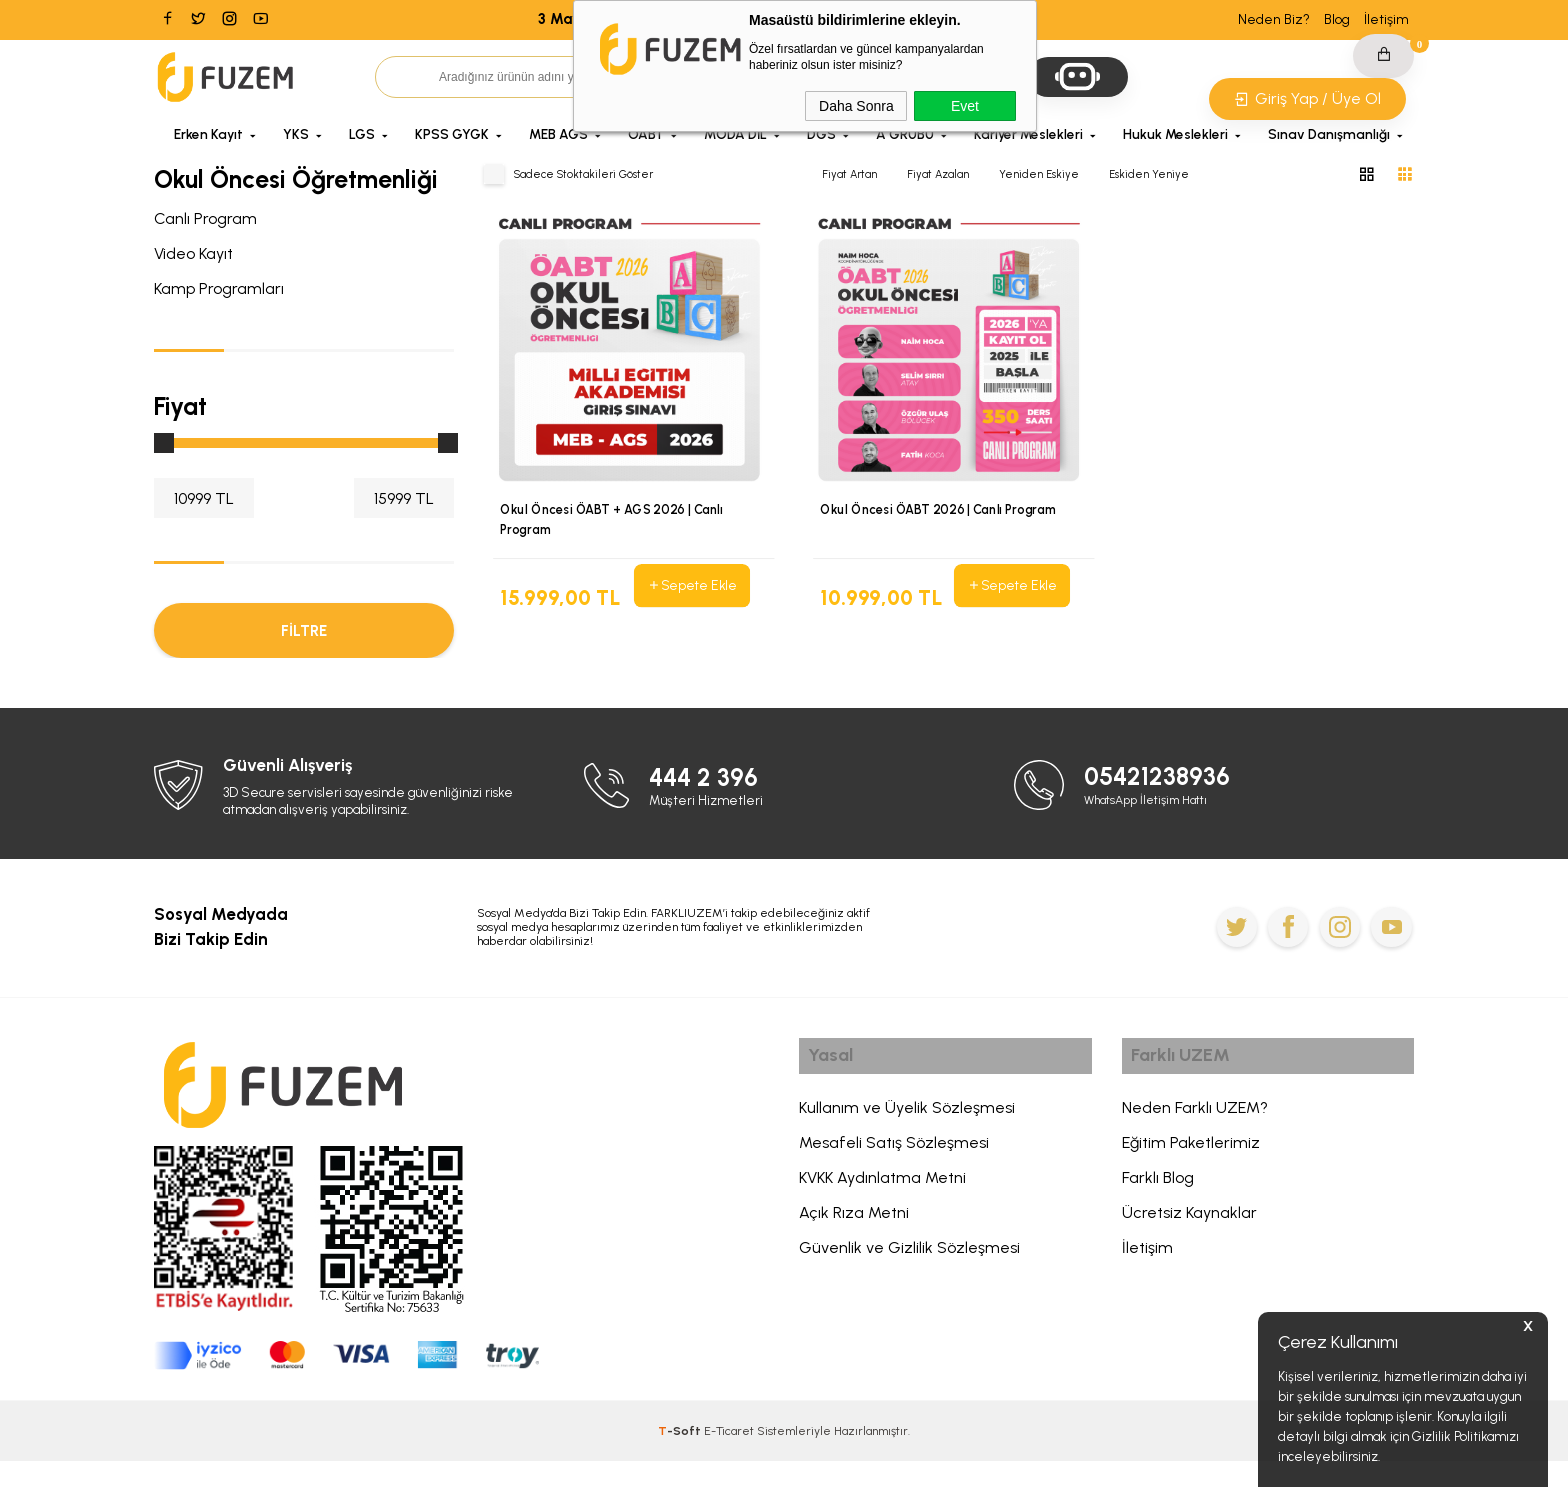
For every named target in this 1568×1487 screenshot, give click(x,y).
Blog (1337, 19)
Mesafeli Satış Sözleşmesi (894, 1173)
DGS (821, 134)
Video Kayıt (193, 253)
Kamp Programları (219, 288)
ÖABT (646, 134)
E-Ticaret (729, 1457)
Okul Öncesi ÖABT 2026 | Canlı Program (942, 511)
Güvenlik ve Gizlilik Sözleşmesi (909, 1278)
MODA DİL (735, 134)
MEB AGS (558, 134)
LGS (362, 134)
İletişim (1386, 19)
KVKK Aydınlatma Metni (882, 1208)
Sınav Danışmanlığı (1329, 134)
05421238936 (1163, 802)
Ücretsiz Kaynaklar (1189, 1243)
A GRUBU (905, 134)
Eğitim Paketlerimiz (1191, 1173)
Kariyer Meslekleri (1028, 134)
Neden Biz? (1274, 19)
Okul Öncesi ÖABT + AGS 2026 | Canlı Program (615, 521)
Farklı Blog (1158, 1208)
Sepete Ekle (692, 586)
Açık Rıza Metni (854, 1243)
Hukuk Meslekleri (1175, 134)
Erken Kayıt (208, 134)
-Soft (681, 1457)
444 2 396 (708, 802)
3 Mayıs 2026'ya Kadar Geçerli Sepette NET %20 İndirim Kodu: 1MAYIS (784, 19)
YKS (296, 134)
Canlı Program (205, 218)
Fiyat (180, 406)
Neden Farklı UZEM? (1195, 1138)
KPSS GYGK (452, 134)
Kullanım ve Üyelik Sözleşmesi (907, 1138)
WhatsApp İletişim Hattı (1153, 825)
